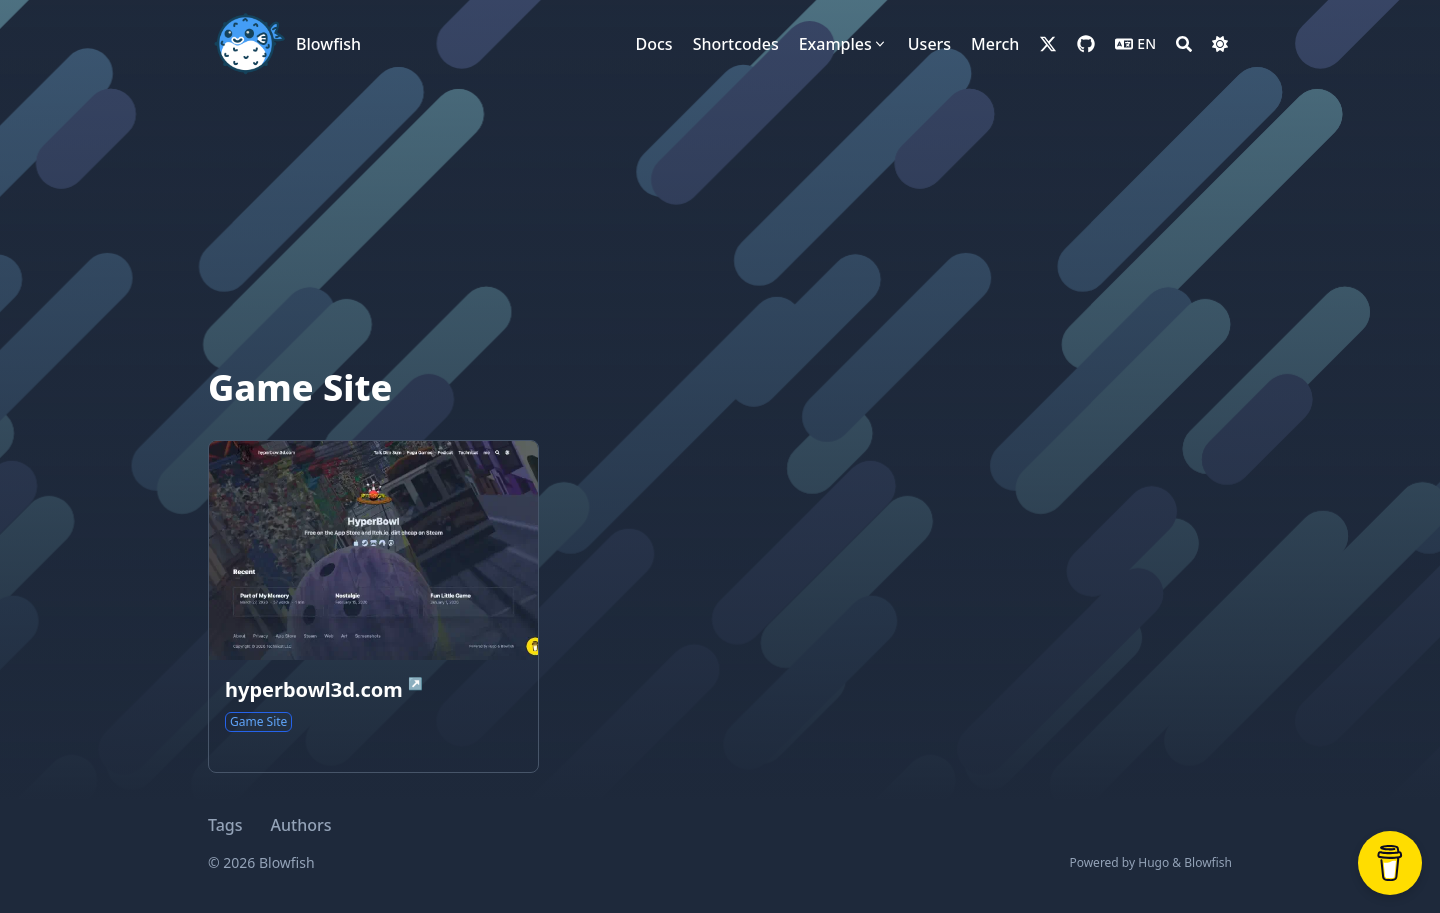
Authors (301, 825)
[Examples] (843, 44)
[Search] (1184, 44)
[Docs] (654, 44)
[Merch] (995, 44)
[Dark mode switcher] (1220, 44)
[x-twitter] (1048, 44)
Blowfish (328, 44)
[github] (1086, 44)
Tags (225, 825)
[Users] (929, 44)
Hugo (1153, 862)
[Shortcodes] (736, 44)
